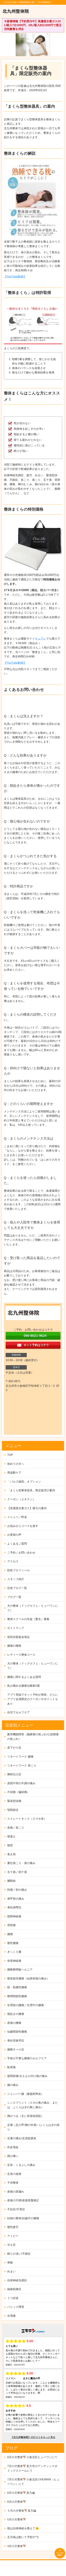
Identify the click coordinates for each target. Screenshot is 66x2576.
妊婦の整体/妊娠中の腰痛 (23, 2218)
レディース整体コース (21, 1654)
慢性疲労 (12, 2227)
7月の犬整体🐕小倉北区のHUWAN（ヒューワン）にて (33, 2481)
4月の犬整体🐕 (16, 2546)
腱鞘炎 (11, 1880)
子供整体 (12, 2182)
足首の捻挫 (14, 2173)
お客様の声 (14, 1534)
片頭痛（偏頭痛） (18, 1792)
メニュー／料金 (17, 1517)
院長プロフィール (18, 1570)
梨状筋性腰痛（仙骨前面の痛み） (28, 1978)
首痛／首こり (15, 1827)
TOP (10, 1454)
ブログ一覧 (14, 1596)
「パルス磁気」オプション (24, 1481)
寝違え (11, 1836)
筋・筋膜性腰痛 (17, 1987)
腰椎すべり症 (15, 2049)
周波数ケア (14, 1472)
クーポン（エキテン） (21, 1499)
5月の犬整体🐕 (16, 2519)
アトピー (12, 2235)
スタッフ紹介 (15, 1579)
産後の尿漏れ (15, 2191)
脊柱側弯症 (14, 1907)
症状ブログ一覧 (17, 1588)
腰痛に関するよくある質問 (24, 1676)
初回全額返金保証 (18, 1636)
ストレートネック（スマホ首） (27, 1818)
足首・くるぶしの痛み (21, 2164)
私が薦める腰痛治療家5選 (23, 1685)
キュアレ (40, 638)
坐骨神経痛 (14, 1960)
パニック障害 (15, 2306)
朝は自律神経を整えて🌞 (23, 2528)
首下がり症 (14, 1747)
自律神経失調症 (17, 2280)
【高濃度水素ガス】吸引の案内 (27, 1508)
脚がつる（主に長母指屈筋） (25, 2116)
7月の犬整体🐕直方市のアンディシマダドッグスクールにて (32, 2468)
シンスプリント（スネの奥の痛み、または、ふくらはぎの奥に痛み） (32, 2105)
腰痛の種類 (14, 1645)
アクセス (12, 1561)
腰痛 (10, 1934)
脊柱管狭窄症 (15, 2040)
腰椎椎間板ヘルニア (20, 1969)
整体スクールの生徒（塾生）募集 (28, 1619)
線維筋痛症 (14, 2289)
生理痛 (11, 2315)
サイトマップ (15, 1628)
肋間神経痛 (14, 1916)
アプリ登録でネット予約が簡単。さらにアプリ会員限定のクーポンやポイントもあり (32, 1699)
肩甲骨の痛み (15, 1898)
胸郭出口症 (14, 1774)
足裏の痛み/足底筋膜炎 (21, 2138)
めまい (11, 2271)
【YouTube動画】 (15, 276)
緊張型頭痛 (14, 1800)
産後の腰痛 (14, 2022)
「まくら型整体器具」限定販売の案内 (31, 1490)
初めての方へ (15, 1463)
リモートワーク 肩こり (21, 1765)
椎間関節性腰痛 (17, 1996)
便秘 (10, 2262)
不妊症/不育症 (16, 2209)
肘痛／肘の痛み (17, 1889)
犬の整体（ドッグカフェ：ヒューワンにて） (32, 1608)
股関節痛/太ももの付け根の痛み (27, 2076)
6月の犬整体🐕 (16, 2501)
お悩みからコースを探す (22, 1525)
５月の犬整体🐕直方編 (21, 2510)
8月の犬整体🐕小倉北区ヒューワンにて (32, 2457)
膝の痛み (12, 2084)
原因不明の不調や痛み (21, 1783)
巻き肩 (11, 1854)
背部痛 (11, 1925)
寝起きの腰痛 (15, 2013)
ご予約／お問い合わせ (21, 1552)
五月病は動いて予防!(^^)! (23, 2537)
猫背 (10, 1845)
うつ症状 (12, 2298)
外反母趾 (12, 2147)
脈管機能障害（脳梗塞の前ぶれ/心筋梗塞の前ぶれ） (33, 1736)
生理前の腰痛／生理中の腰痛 (25, 2005)
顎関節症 (12, 1809)
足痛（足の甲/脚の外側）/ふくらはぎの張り (33, 2127)
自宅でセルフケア (18, 1712)
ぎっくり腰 (14, 1951)
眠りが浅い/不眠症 (18, 2253)
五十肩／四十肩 (17, 1872)
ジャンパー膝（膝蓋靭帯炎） (25, 2093)
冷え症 (11, 2244)
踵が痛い (12, 2156)
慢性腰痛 (12, 1943)
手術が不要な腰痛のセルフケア (27, 2058)
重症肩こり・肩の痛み (21, 1863)
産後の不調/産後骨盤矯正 (23, 2200)
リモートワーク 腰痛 (20, 1756)
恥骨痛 (11, 2067)
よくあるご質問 (17, 1543)
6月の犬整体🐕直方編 (21, 2492)
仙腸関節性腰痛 (17, 2031)
